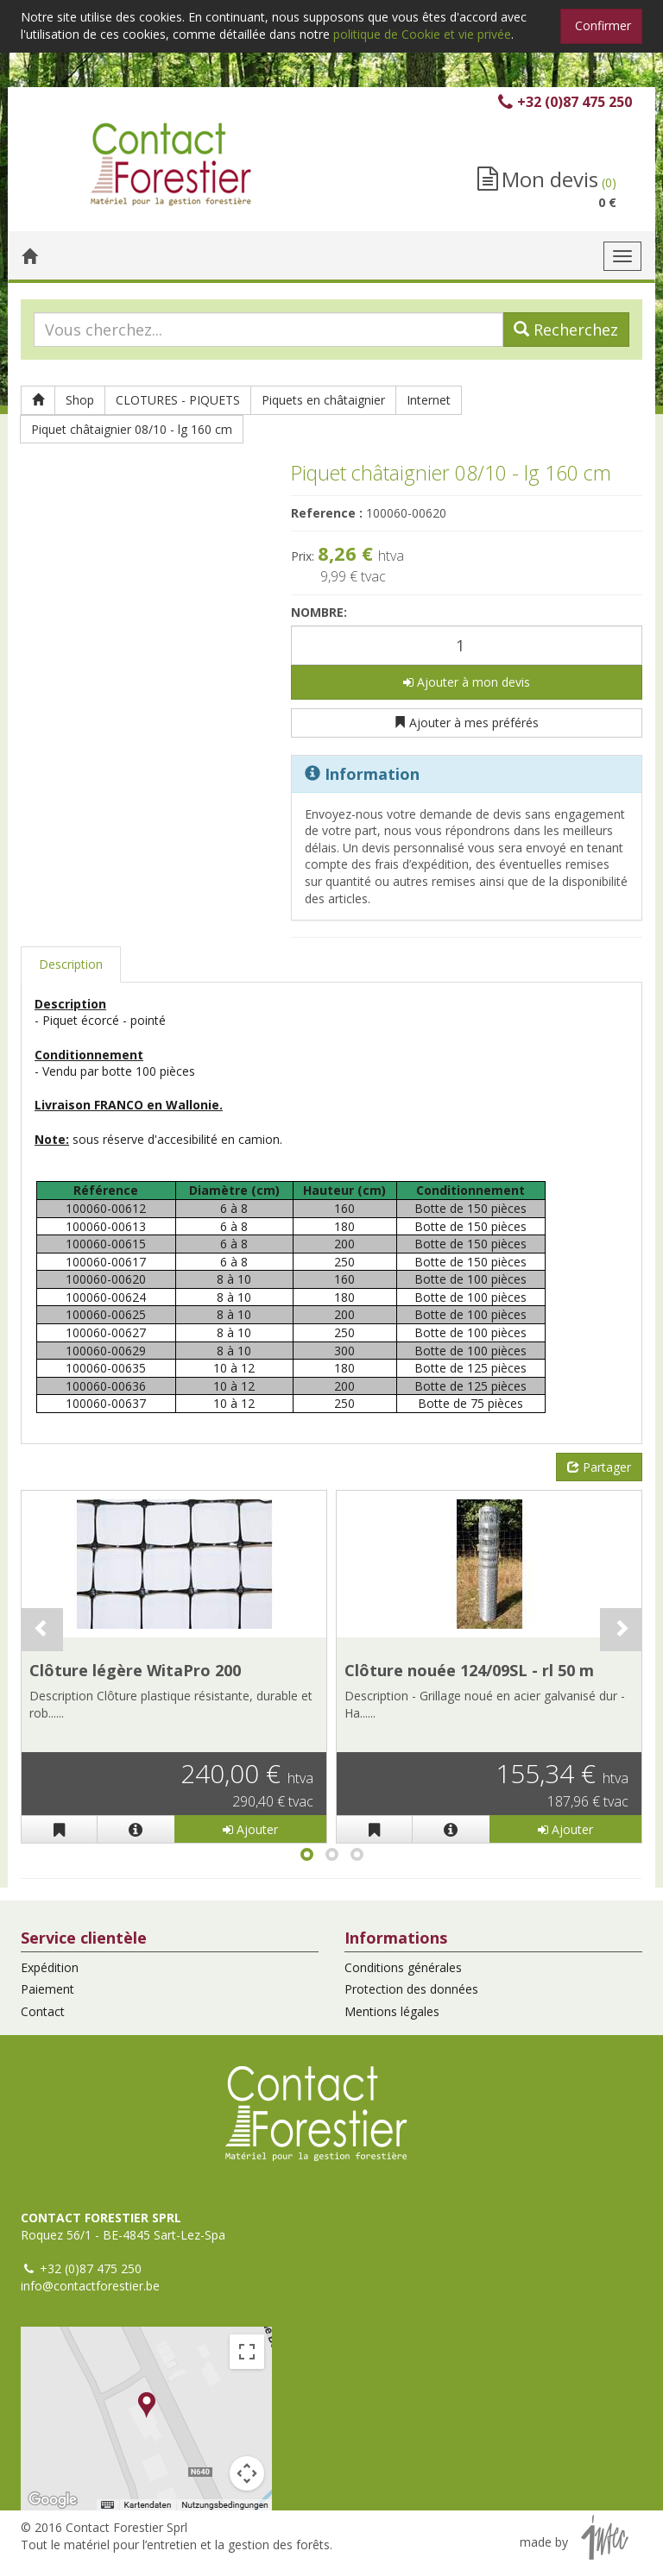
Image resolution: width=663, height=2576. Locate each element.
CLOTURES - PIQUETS (178, 400)
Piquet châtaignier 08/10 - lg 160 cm (131, 429)
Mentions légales (391, 2011)
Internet (429, 400)
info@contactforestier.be (90, 2286)
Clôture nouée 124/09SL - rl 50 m (469, 1670)
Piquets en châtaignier (323, 400)
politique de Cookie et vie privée (422, 34)
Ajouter (250, 1829)
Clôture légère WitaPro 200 (135, 1670)
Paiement (47, 1989)
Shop (80, 400)
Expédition (50, 1967)
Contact (43, 2011)
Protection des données (411, 1989)
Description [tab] (71, 964)
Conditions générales (403, 1967)
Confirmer (603, 25)
